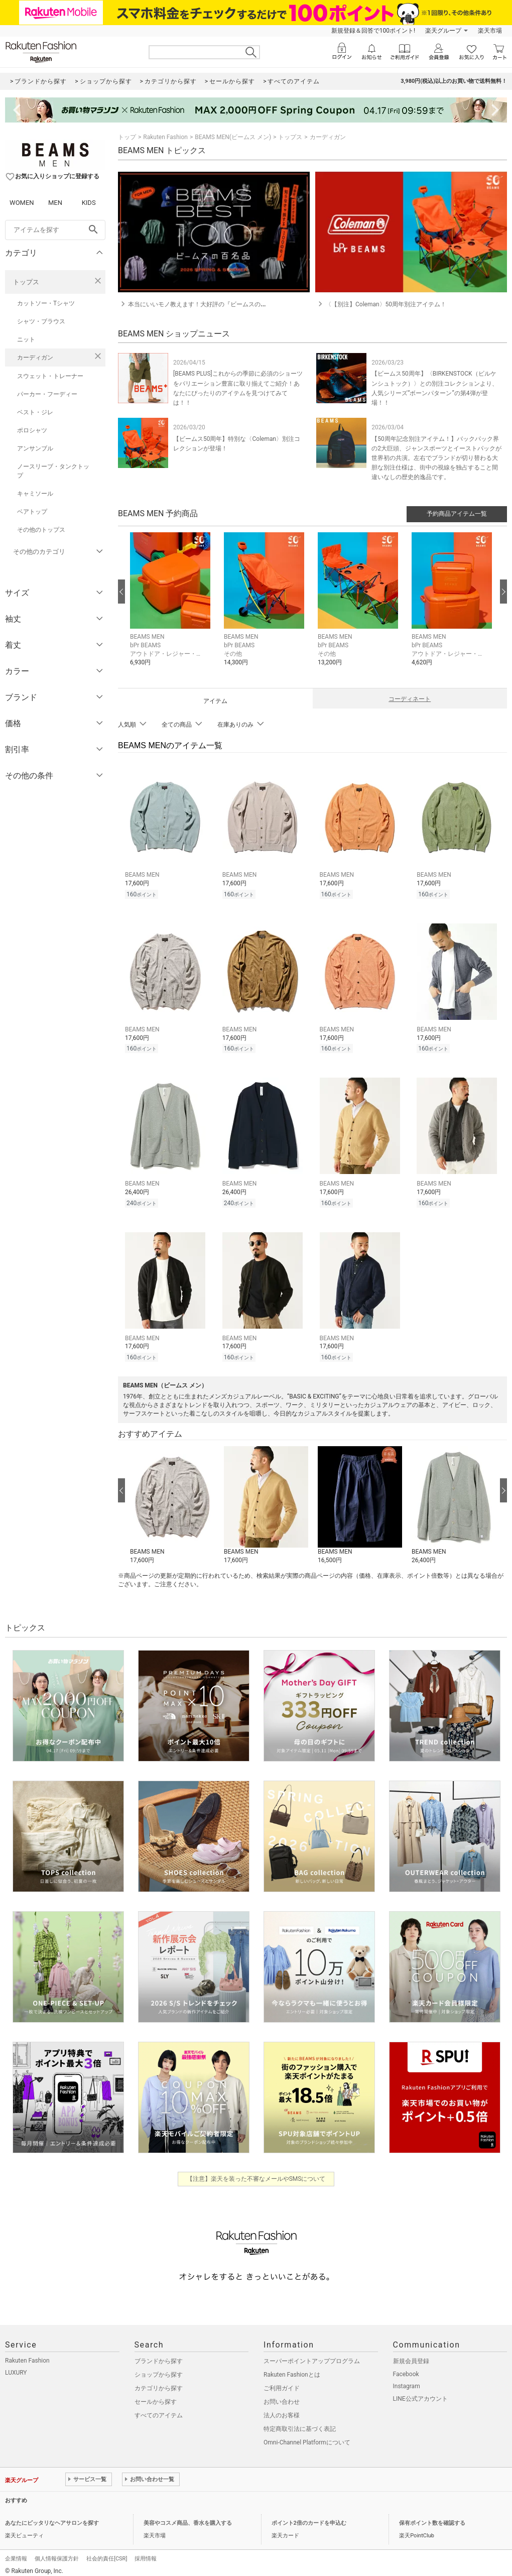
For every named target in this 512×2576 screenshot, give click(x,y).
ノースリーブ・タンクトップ (53, 471)
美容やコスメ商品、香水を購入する (188, 2517)
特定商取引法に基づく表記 (300, 2422)
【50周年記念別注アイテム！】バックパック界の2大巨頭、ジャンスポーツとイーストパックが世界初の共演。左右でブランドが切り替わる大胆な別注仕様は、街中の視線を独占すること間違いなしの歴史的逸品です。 (436, 458)
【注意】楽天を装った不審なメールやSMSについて (256, 2172)
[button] (172, 606)
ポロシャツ (32, 430)
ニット (26, 339)
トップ (127, 137)
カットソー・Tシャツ (46, 303)
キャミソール (35, 493)
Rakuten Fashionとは (292, 2368)
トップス (26, 282)
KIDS (89, 202)
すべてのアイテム (159, 2409)
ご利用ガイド (282, 2382)
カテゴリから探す (159, 2382)
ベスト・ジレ (35, 412)
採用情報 (146, 2552)
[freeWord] (55, 230)
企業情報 (16, 2552)
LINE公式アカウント (420, 2392)
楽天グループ (443, 30)
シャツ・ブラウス (41, 321)
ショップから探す (159, 2368)
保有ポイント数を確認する (432, 2517)
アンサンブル (35, 448)
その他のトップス (41, 529)
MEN (55, 202)
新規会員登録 (411, 2355)
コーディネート (410, 698)
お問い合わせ (282, 2395)
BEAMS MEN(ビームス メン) (233, 137)
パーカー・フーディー (47, 394)
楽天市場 (490, 30)
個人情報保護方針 (57, 2552)
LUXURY (16, 2366)
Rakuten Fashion (165, 137)
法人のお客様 (282, 2409)
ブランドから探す (159, 2355)
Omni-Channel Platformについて (307, 2436)
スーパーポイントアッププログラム (312, 2355)
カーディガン (35, 357)
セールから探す (156, 2395)
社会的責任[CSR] (106, 2552)
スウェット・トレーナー (50, 376)
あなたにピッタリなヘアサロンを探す (52, 2517)
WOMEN (22, 202)
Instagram (406, 2380)
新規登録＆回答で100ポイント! (373, 30)
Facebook (406, 2368)
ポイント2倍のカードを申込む (309, 2517)
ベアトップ (32, 511)
